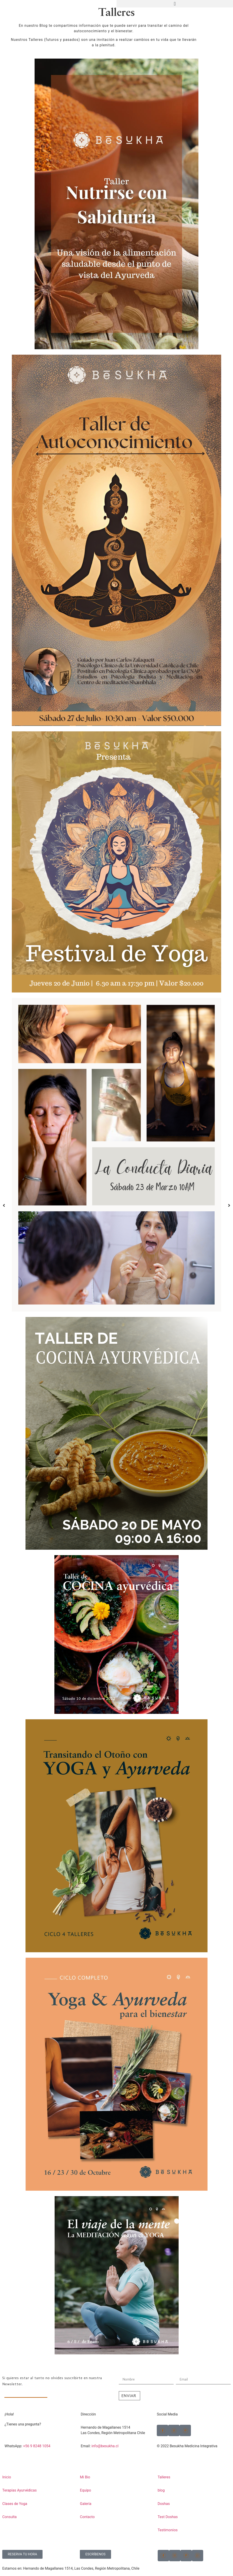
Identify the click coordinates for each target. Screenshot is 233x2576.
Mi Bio (85, 2477)
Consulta (9, 2517)
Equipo (85, 2490)
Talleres (164, 2477)
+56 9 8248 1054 (36, 2446)
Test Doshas (168, 2517)
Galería (85, 2504)
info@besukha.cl (104, 2446)
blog (161, 2490)
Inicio (6, 2477)
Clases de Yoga (14, 2504)
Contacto (87, 2517)
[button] (174, 3)
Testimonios (168, 2530)
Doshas (164, 2504)
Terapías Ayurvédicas (19, 2490)
